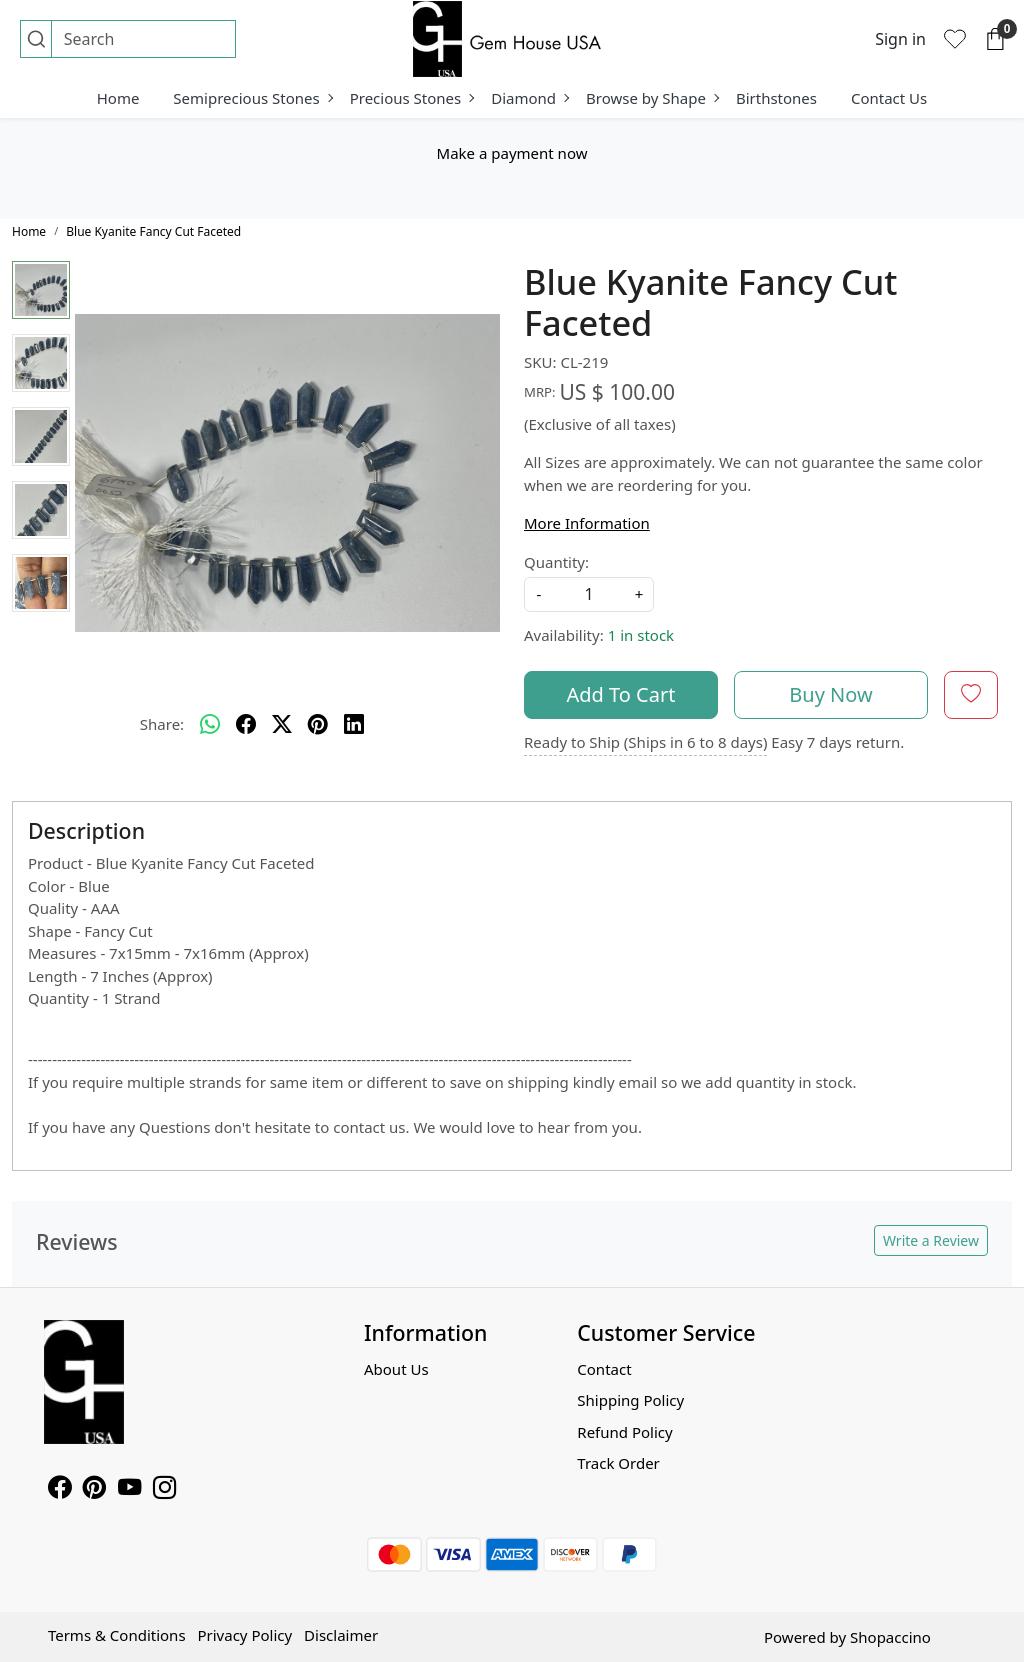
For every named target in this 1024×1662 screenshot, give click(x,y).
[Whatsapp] (210, 725)
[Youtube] (129, 1490)
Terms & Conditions (117, 1635)
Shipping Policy (630, 1400)
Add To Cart (621, 694)
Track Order (618, 1463)
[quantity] (589, 594)
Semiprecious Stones (252, 98)
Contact (604, 1369)
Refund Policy (624, 1432)
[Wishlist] (955, 39)
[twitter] (282, 725)
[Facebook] (59, 1490)
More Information (587, 523)
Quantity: (556, 562)
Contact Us (889, 98)
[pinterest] (318, 725)
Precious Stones (412, 98)
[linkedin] (354, 725)
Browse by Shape (652, 98)
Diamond (529, 98)
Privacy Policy (244, 1635)
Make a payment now (512, 153)
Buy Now (830, 694)
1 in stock (641, 635)
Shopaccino (890, 1637)
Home (118, 98)
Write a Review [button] (931, 1240)
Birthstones (776, 98)
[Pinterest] (94, 1490)
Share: (162, 724)
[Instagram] (164, 1490)
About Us (396, 1369)
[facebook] (246, 725)
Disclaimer (341, 1635)
